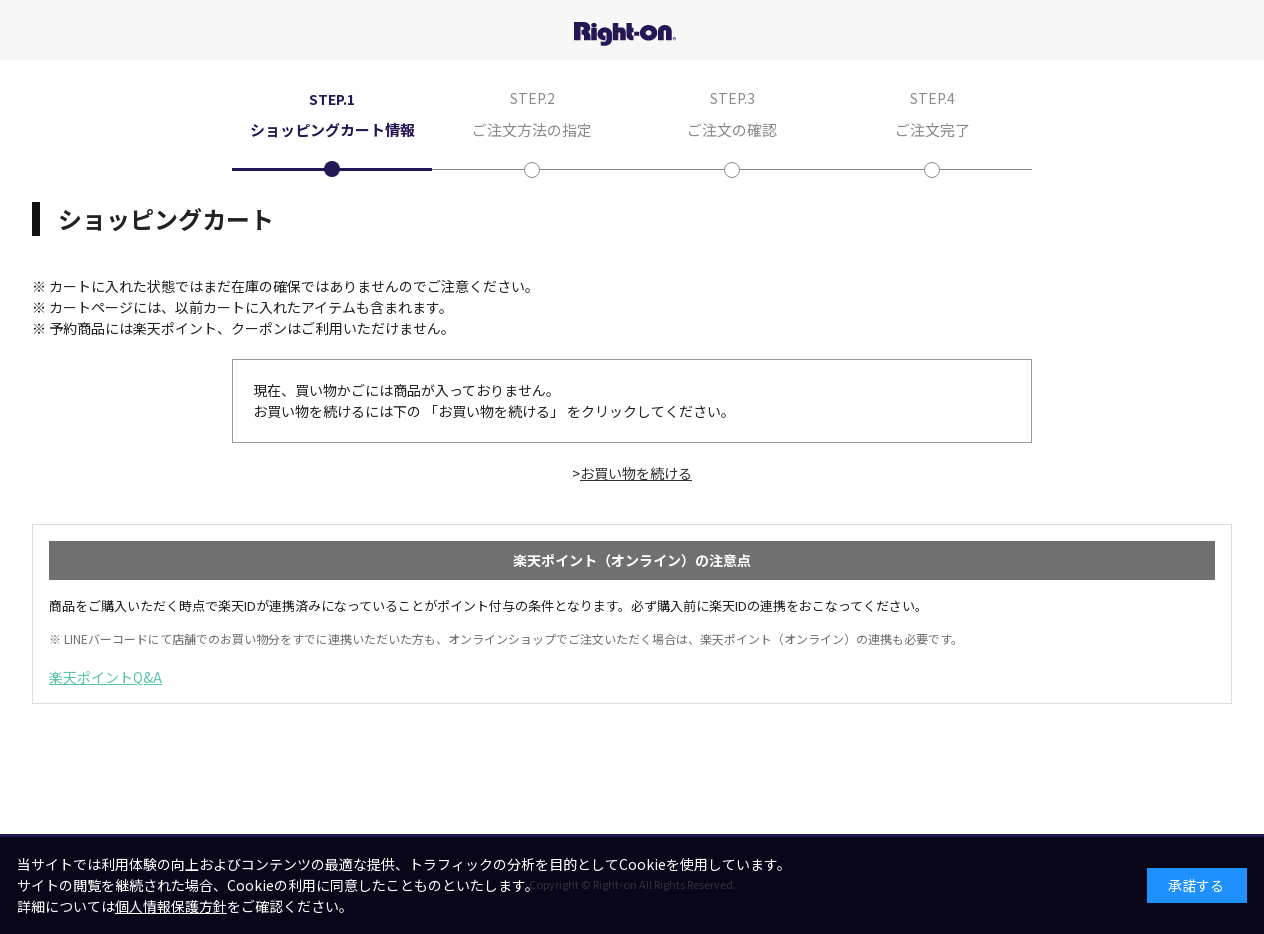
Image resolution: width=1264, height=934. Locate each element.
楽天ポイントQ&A (105, 677)
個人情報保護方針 (171, 906)
